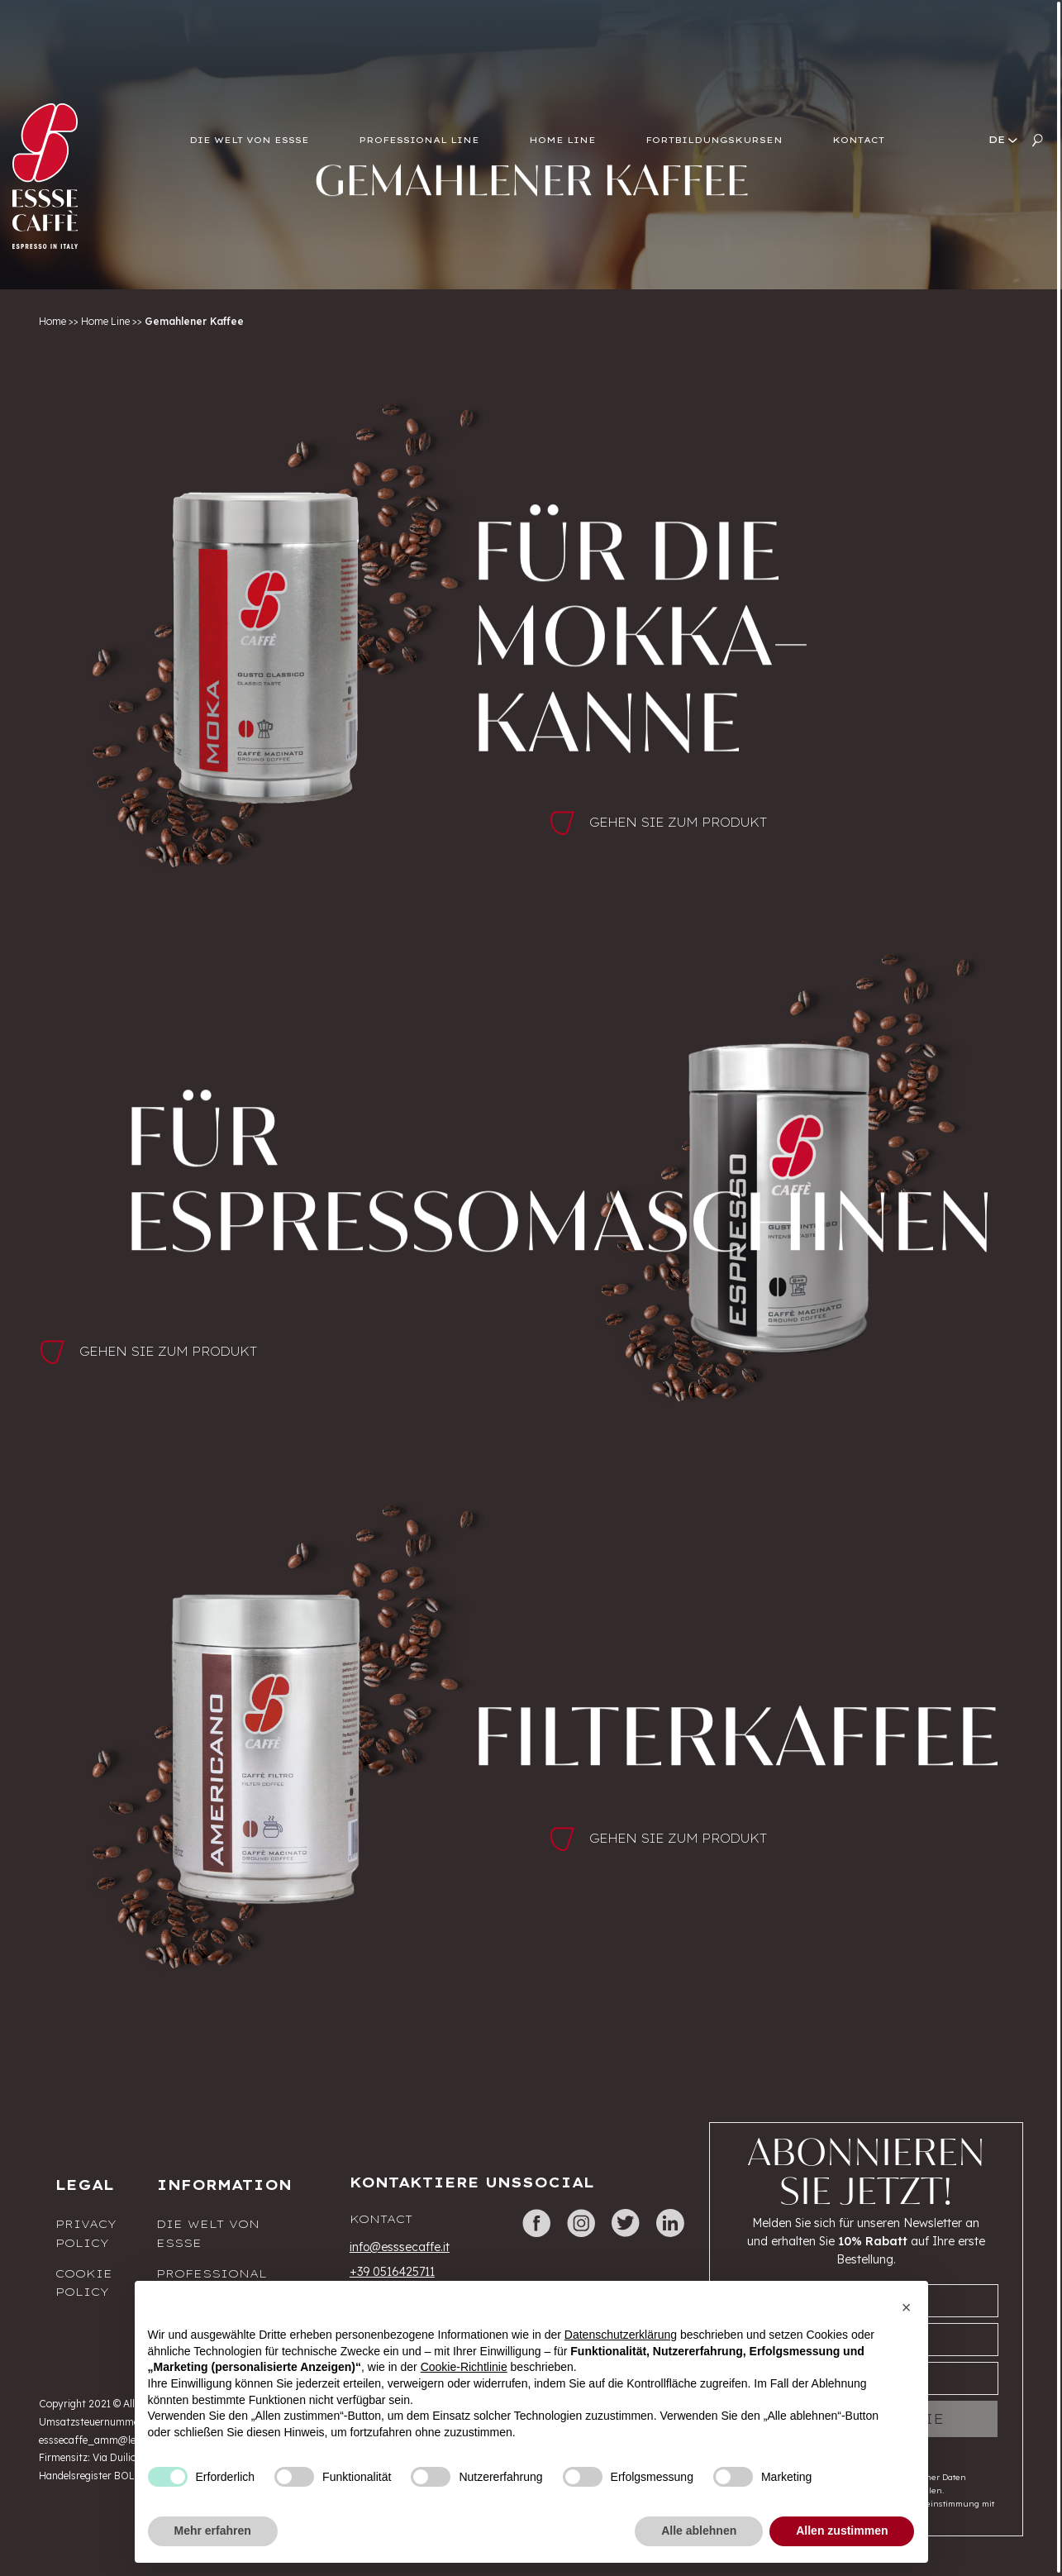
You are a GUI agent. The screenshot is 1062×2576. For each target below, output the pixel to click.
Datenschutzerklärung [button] (620, 2334)
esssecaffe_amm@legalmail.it (109, 2440)
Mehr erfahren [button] (212, 2530)
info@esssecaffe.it (400, 2247)
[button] (906, 2307)
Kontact (381, 2218)
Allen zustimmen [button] (842, 2530)
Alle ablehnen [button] (698, 2530)
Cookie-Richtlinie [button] (464, 2366)
